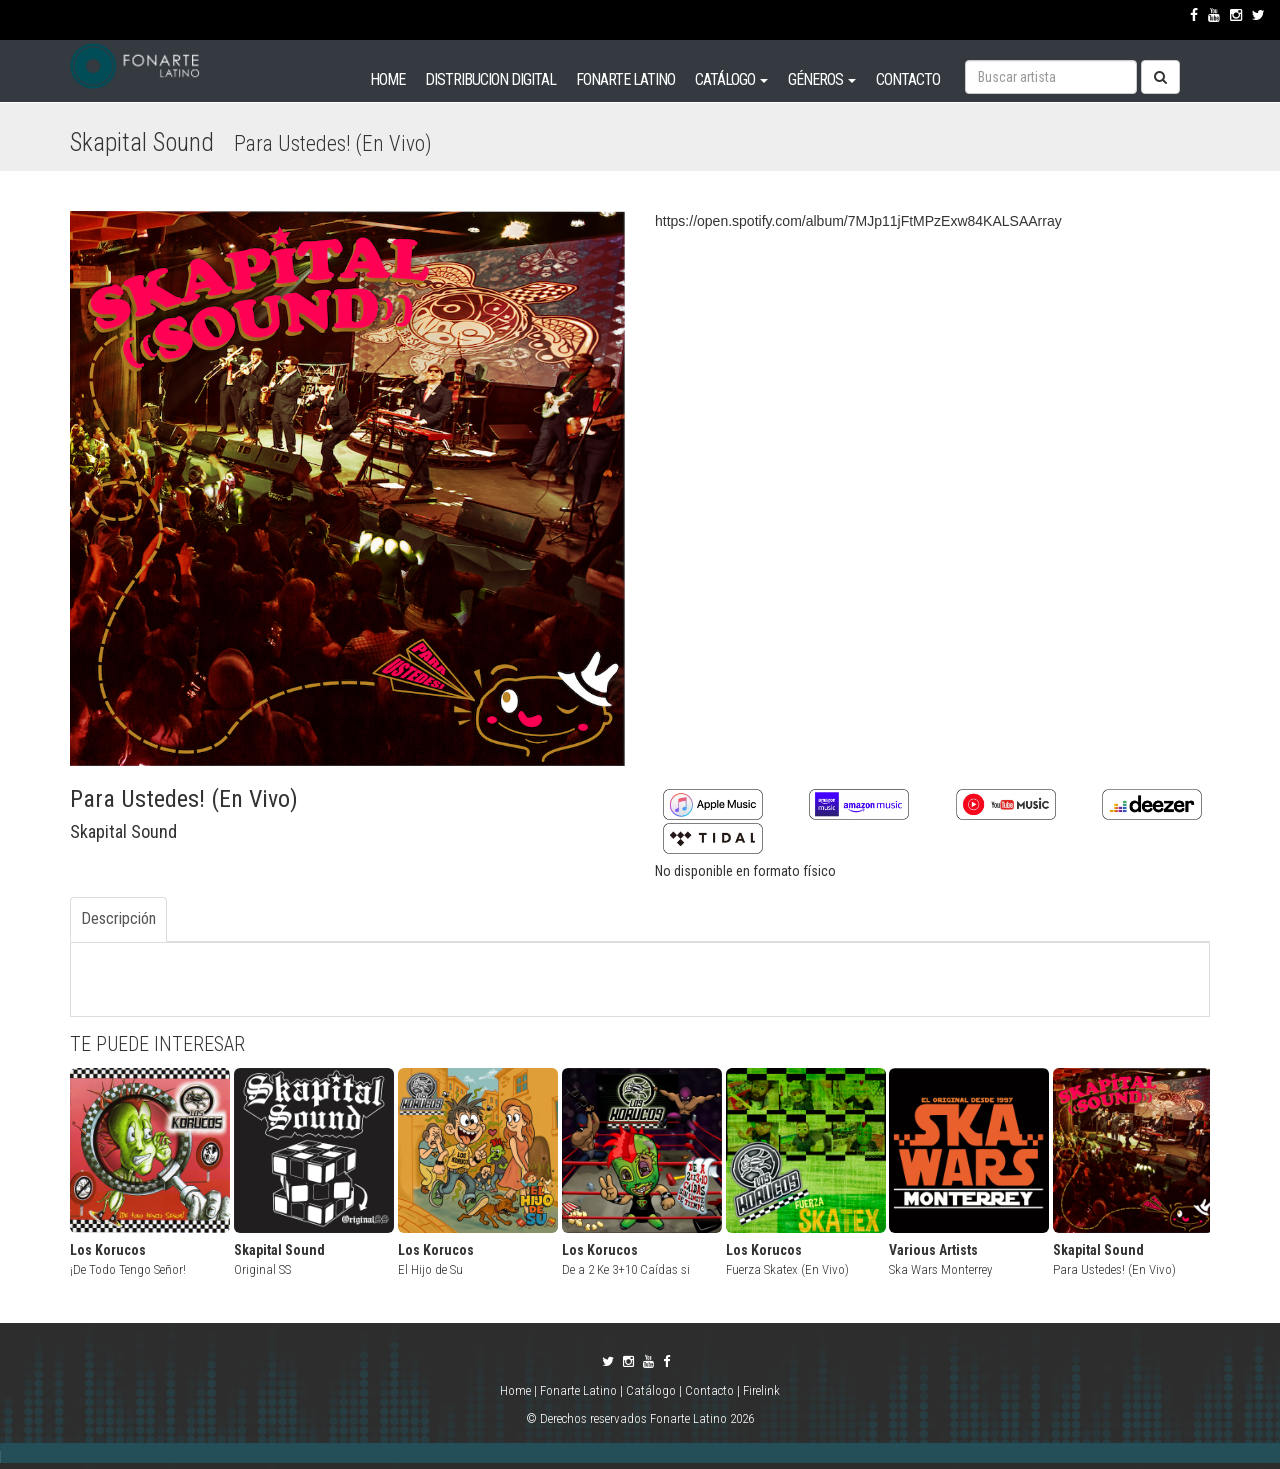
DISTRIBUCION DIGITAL (490, 79)
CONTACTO (908, 79)
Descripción (118, 918)
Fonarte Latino (578, 1390)
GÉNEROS (822, 79)
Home (517, 1390)
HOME (387, 79)
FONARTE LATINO (625, 79)
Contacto (709, 1390)
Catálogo (651, 1390)
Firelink (761, 1390)
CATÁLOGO (731, 79)
